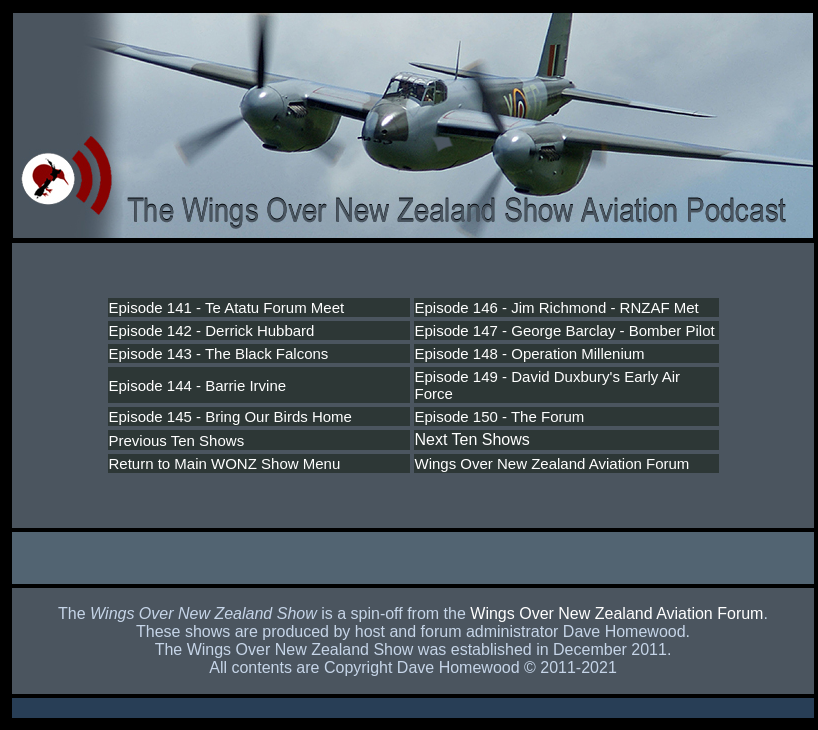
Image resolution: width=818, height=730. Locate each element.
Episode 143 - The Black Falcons (219, 353)
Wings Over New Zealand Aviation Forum (552, 463)
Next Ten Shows (472, 439)
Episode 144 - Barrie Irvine (198, 385)
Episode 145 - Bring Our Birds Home (230, 416)
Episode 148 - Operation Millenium (530, 353)
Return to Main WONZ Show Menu (225, 463)
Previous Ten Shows (177, 440)
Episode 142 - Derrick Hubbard (212, 330)
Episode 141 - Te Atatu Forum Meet (227, 307)
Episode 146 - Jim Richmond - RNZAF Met (557, 307)
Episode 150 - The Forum (500, 416)
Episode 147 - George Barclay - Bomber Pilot (565, 330)
